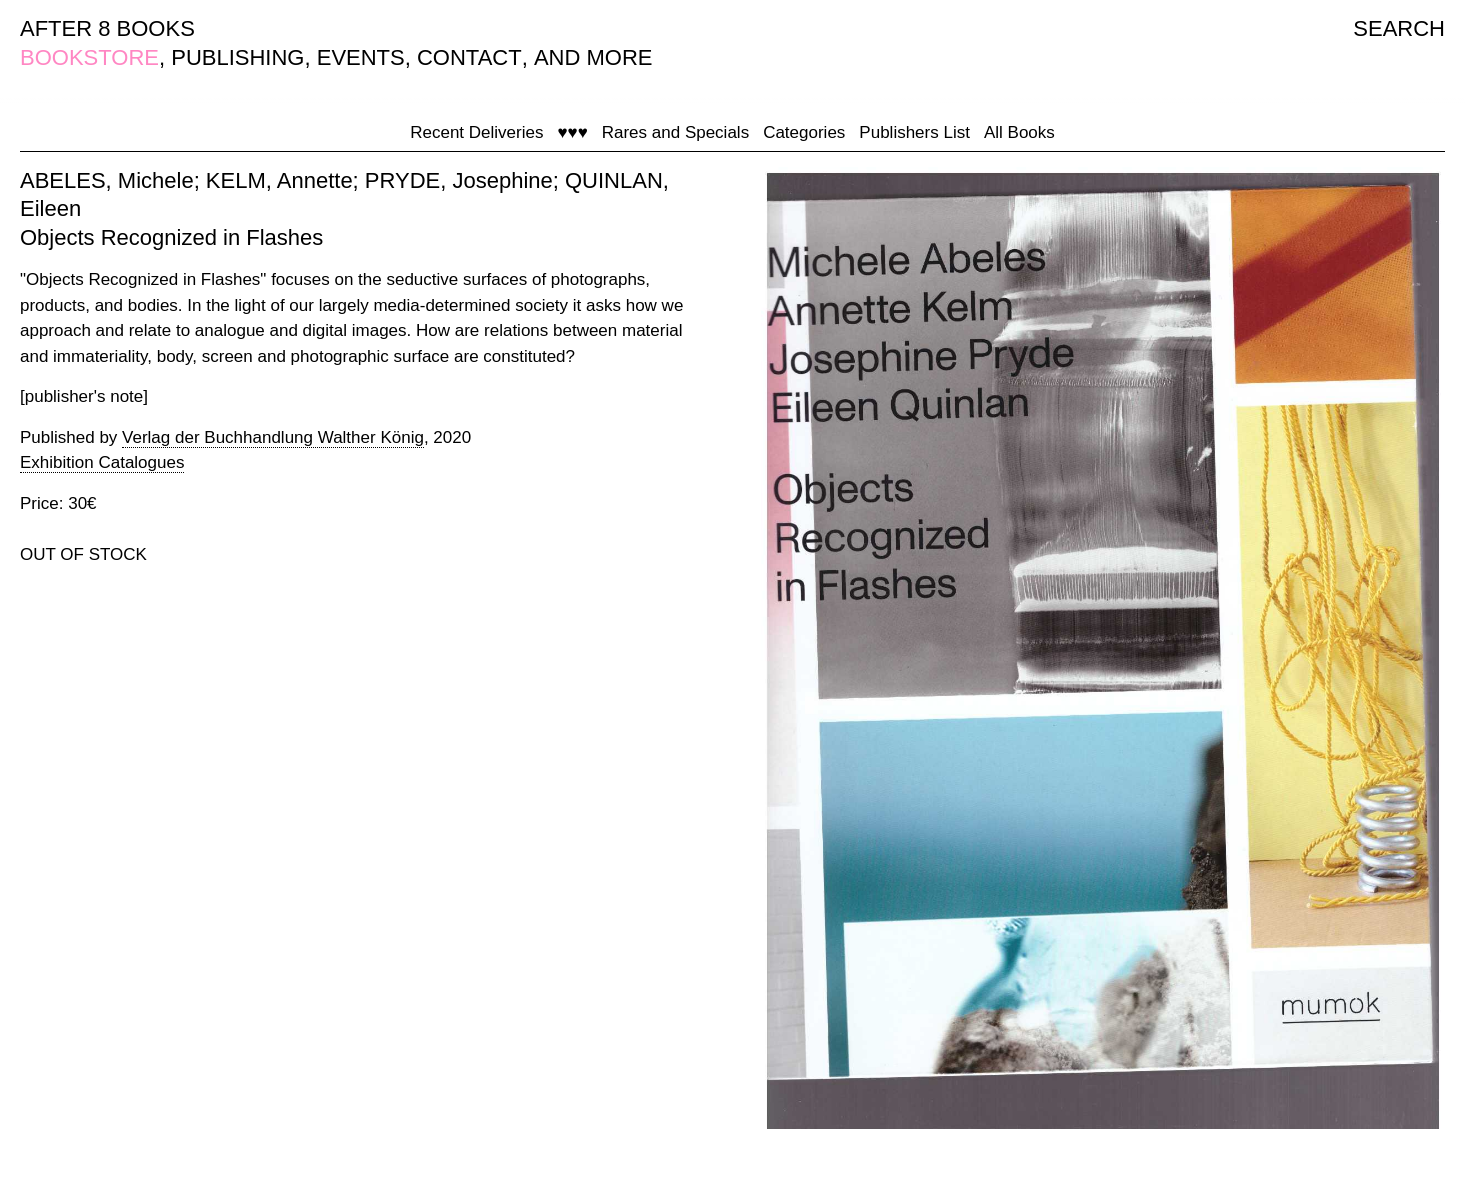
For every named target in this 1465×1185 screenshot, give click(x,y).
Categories (804, 132)
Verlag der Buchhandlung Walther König (273, 437)
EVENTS (361, 57)
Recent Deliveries (476, 132)
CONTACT (469, 57)
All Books (1019, 132)
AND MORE (593, 57)
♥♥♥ (572, 132)
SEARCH (1399, 28)
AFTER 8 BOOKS (107, 28)
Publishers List (914, 132)
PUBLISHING (237, 57)
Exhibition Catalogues (102, 462)
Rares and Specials (675, 132)
